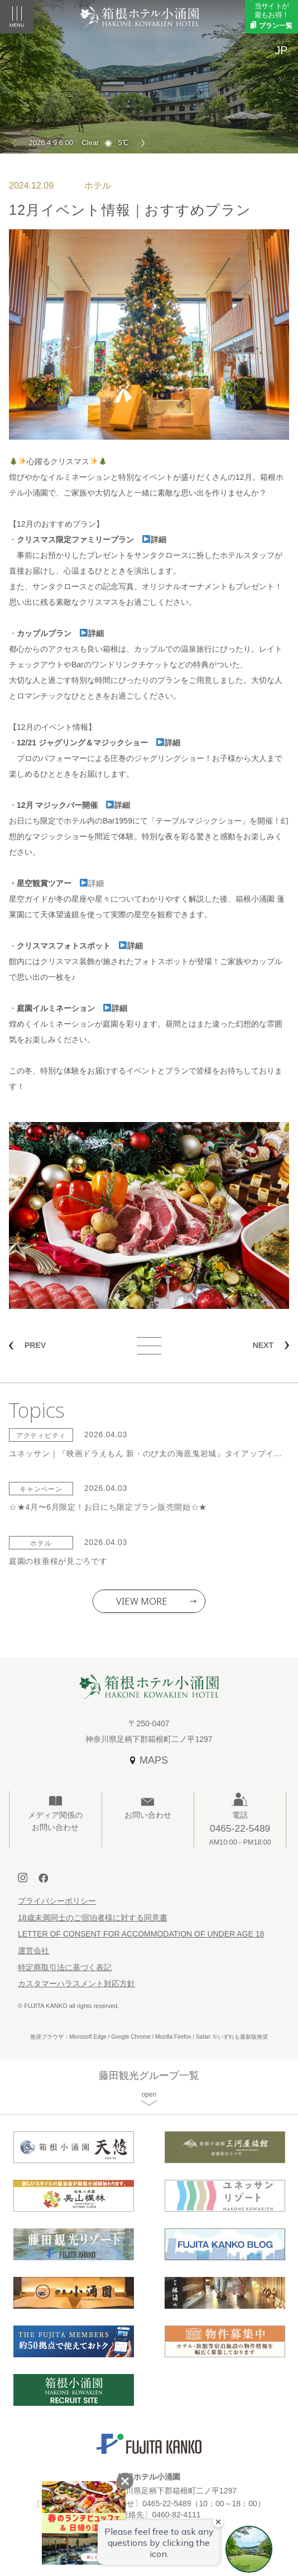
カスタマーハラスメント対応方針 (76, 1983)
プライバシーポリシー (57, 1900)
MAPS (154, 1760)
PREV (35, 1345)
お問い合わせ (147, 1815)
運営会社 (33, 1950)
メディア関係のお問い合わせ (55, 1821)
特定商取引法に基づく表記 (65, 1967)
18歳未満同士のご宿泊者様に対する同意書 (92, 1917)
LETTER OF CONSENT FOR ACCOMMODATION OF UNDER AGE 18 (141, 1933)
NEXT (263, 1345)
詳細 (154, 539)
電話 (239, 1829)
